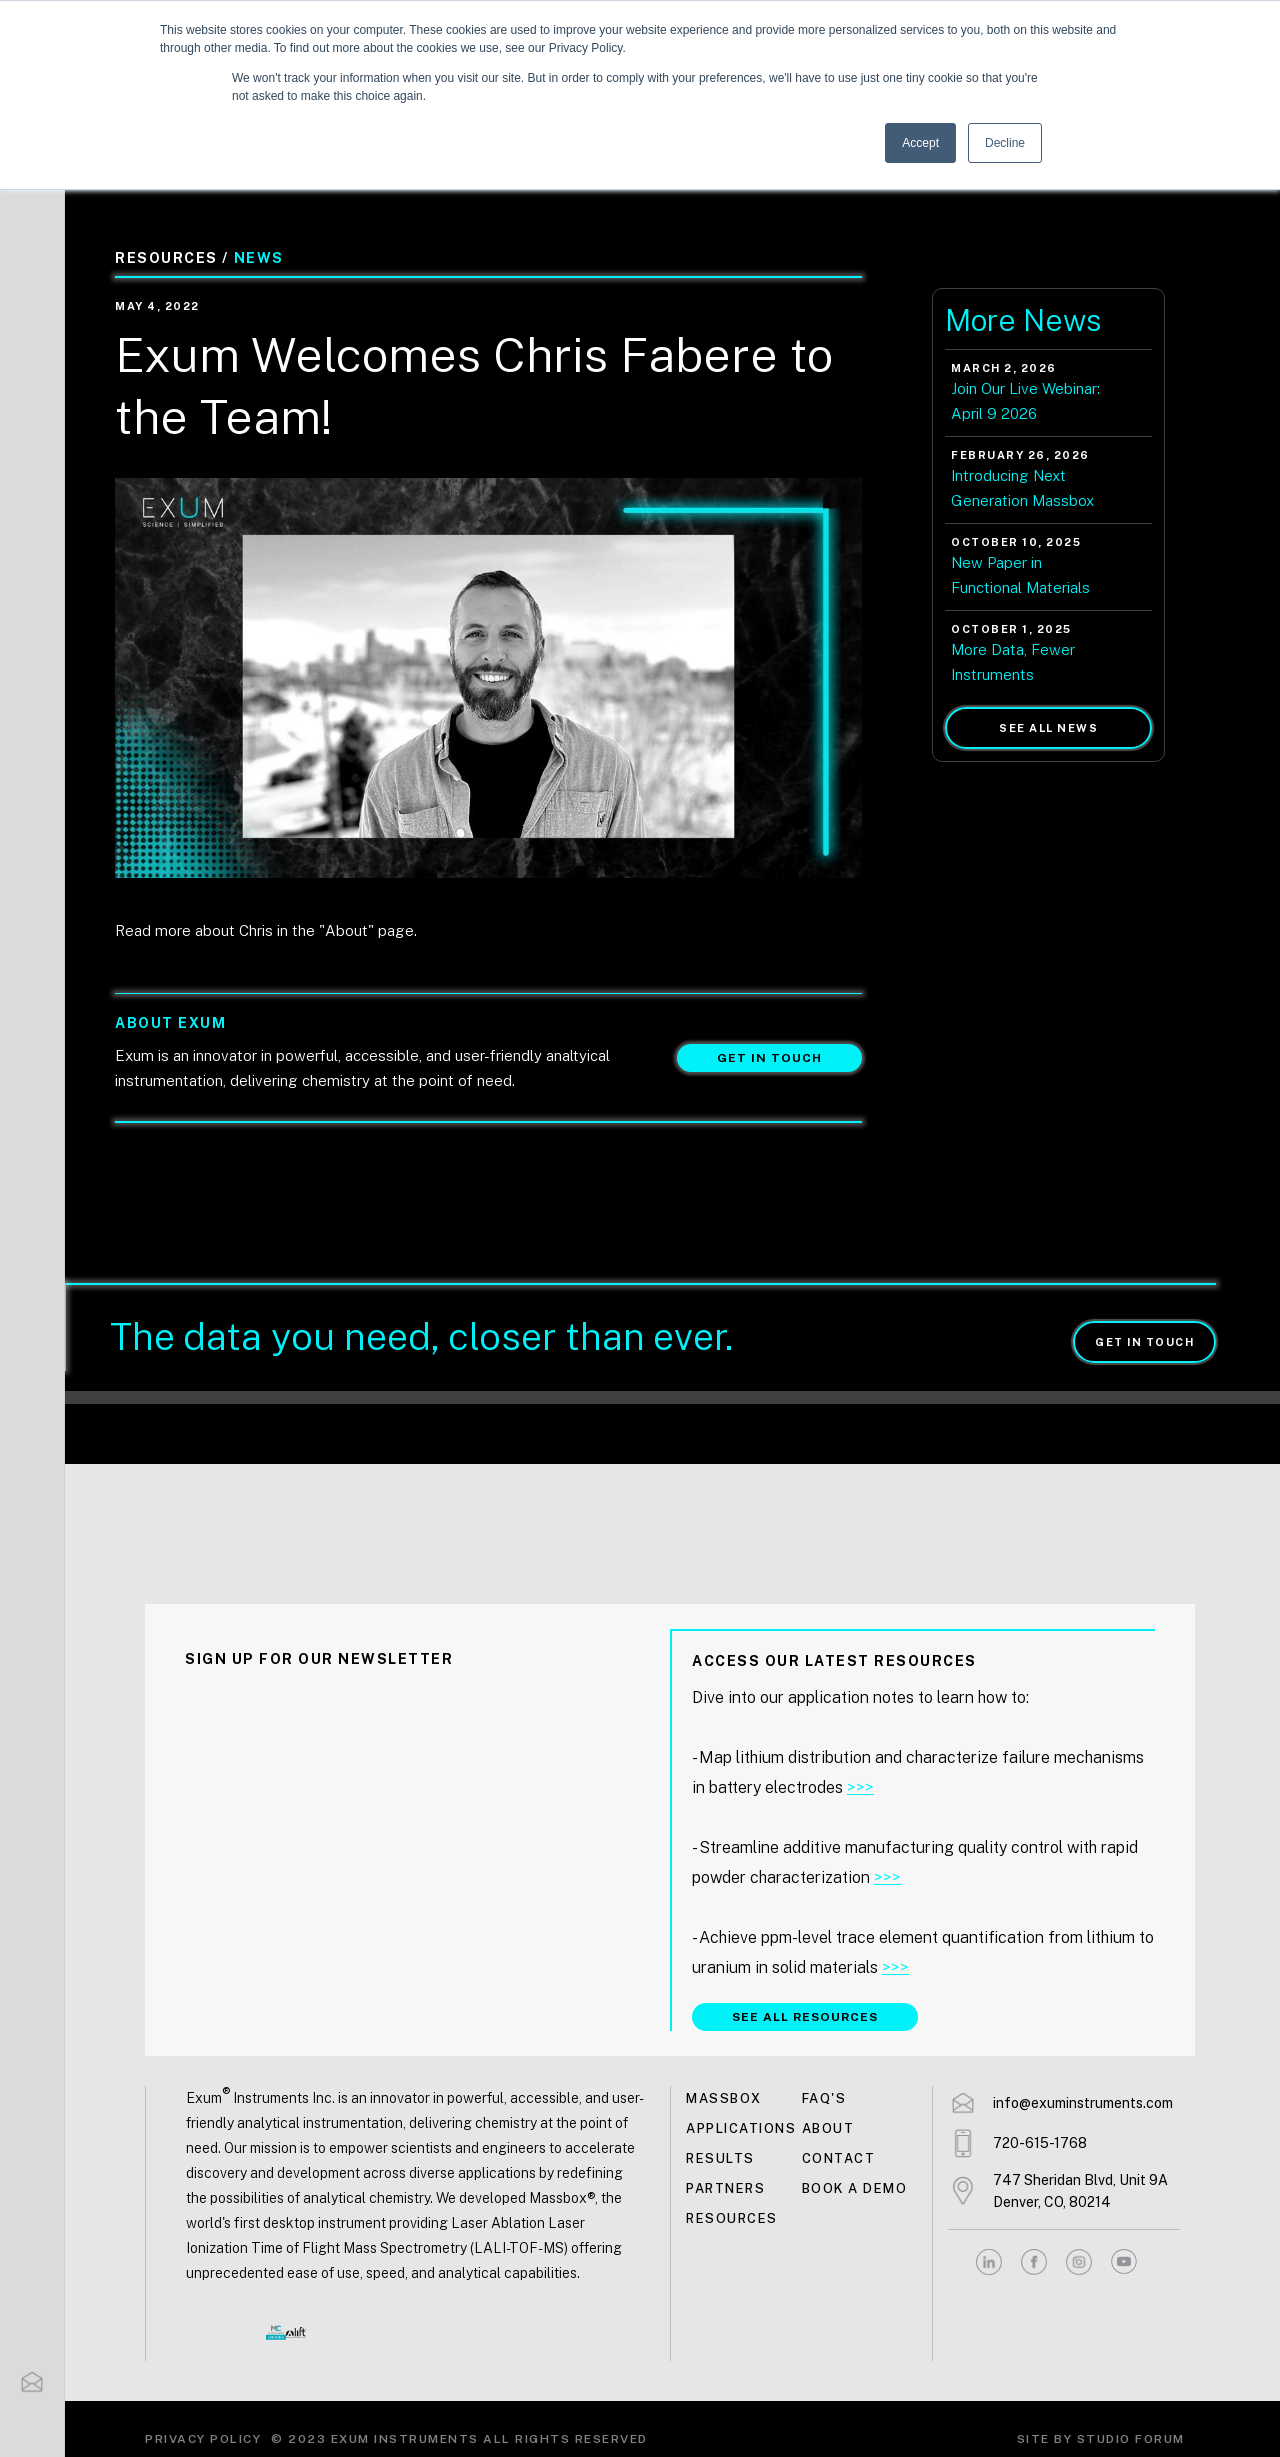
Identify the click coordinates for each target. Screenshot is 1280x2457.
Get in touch (769, 1058)
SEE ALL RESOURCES (805, 2017)
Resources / (172, 258)
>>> (860, 1787)
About (828, 2128)
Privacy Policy (203, 2439)
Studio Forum (1131, 2439)
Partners (725, 2188)
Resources (732, 2218)
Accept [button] (920, 143)
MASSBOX (724, 2098)
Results (720, 2158)
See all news (1048, 728)
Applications (741, 2128)
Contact (839, 2158)
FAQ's (824, 2098)
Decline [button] (1005, 143)
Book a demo (855, 2188)
